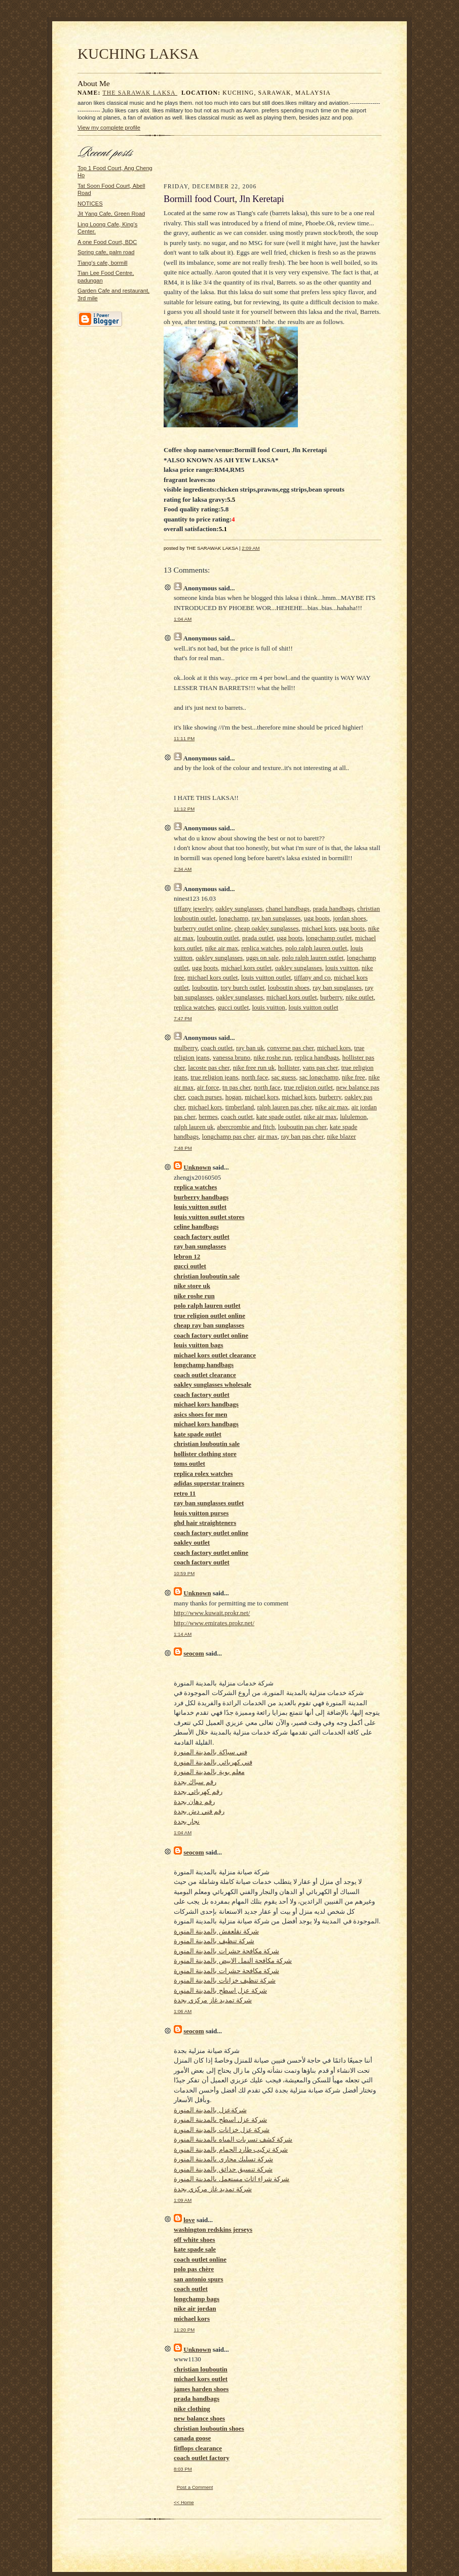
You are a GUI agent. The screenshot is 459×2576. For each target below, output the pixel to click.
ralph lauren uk (194, 1127)
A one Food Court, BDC (107, 242)
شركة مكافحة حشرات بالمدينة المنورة (226, 1951)
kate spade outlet (278, 1116)
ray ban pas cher (302, 1136)
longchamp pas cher (228, 1136)
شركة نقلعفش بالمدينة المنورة (216, 1931)
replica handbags (316, 1057)
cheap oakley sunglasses (266, 928)
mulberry (186, 1048)
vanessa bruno (231, 1057)
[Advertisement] (272, 161)
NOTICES (90, 203)
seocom (193, 1653)
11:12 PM (184, 809)
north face (255, 1077)
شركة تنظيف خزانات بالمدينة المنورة (225, 1980)
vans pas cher (320, 1067)
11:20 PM (184, 2329)
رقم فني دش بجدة (199, 1811)
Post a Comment (195, 2487)
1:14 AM (183, 1634)
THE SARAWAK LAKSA (139, 93)
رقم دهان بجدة (194, 1801)
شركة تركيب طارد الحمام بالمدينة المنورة (231, 2149)
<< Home (184, 2502)
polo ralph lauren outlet (316, 948)
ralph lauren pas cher (284, 1107)
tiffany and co (312, 977)
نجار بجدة (187, 1821)
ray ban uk (250, 1048)
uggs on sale (262, 957)
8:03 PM (183, 2469)
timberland (239, 1107)
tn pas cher (236, 1087)
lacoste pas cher (209, 1067)
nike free (353, 1077)
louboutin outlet (218, 938)
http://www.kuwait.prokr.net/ (212, 1613)
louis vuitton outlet (266, 977)
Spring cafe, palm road (106, 252)
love (189, 2220)
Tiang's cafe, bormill (103, 263)
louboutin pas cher (302, 1127)
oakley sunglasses (238, 908)
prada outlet (258, 938)
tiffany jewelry (193, 908)
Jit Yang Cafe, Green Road (111, 214)
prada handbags (333, 908)
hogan (233, 1097)
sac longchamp (319, 1077)
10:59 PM (184, 1573)
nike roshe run (272, 1057)
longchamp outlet (329, 938)
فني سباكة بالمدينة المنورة (210, 1752)
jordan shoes (349, 918)
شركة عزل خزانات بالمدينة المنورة (222, 2130)
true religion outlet (308, 1087)
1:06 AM (183, 2011)
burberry (331, 997)
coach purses (205, 1097)
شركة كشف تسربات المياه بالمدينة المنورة (233, 2139)
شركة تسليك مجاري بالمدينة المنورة (223, 2159)
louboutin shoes (289, 987)
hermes (208, 1116)
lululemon (353, 1116)
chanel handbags (288, 908)
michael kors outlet (246, 968)
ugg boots (317, 918)
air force (208, 1087)
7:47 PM (183, 1018)
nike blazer (341, 1136)
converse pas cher (290, 1048)
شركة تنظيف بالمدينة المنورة (214, 1941)
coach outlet (217, 1048)
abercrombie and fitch (246, 1127)
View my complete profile (109, 128)
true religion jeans (214, 1077)
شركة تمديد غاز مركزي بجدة (213, 2000)
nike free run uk (254, 1067)
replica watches (261, 948)
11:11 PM (184, 738)
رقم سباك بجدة (195, 1782)
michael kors (319, 928)
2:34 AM (183, 869)
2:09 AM (250, 548)
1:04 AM (183, 619)
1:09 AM (183, 2200)
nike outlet (359, 997)
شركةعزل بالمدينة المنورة (210, 2110)
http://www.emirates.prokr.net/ (214, 1623)
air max (268, 1136)
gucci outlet (233, 1007)
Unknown (197, 1167)
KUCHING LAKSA (138, 54)
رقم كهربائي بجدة (198, 1791)
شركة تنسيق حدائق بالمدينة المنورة (223, 2169)
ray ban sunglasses (275, 918)
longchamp (233, 918)
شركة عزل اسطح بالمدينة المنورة (220, 1990)
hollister (288, 1067)
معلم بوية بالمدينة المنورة (209, 1772)
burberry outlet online (202, 928)
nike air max (221, 948)
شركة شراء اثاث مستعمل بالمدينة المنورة (231, 2179)
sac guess (283, 1077)
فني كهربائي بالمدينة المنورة (213, 1762)
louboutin (204, 987)
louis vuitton (341, 968)
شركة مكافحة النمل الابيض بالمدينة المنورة (233, 1960)
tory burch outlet (242, 987)
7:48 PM (183, 1148)
